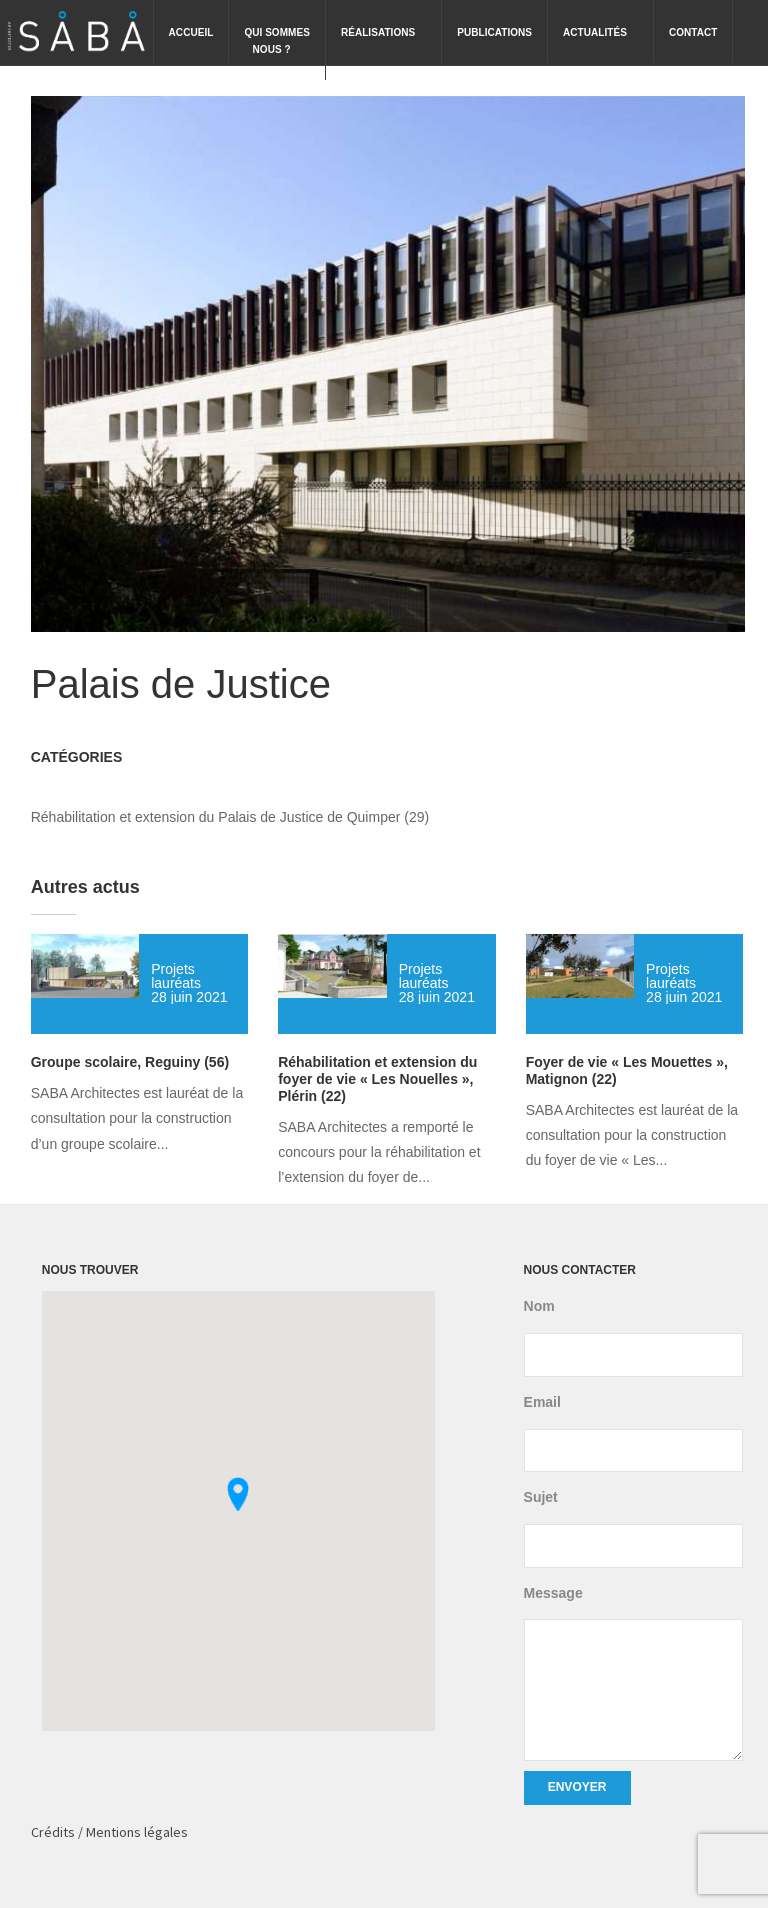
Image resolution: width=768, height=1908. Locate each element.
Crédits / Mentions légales (109, 1832)
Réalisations (386, 19)
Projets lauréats (176, 976)
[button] (238, 1494)
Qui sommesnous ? (277, 27)
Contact (693, 32)
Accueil (191, 32)
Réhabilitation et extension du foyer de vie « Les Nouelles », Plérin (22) (377, 1079)
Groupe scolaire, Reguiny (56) (130, 1062)
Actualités (603, 19)
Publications (494, 32)
